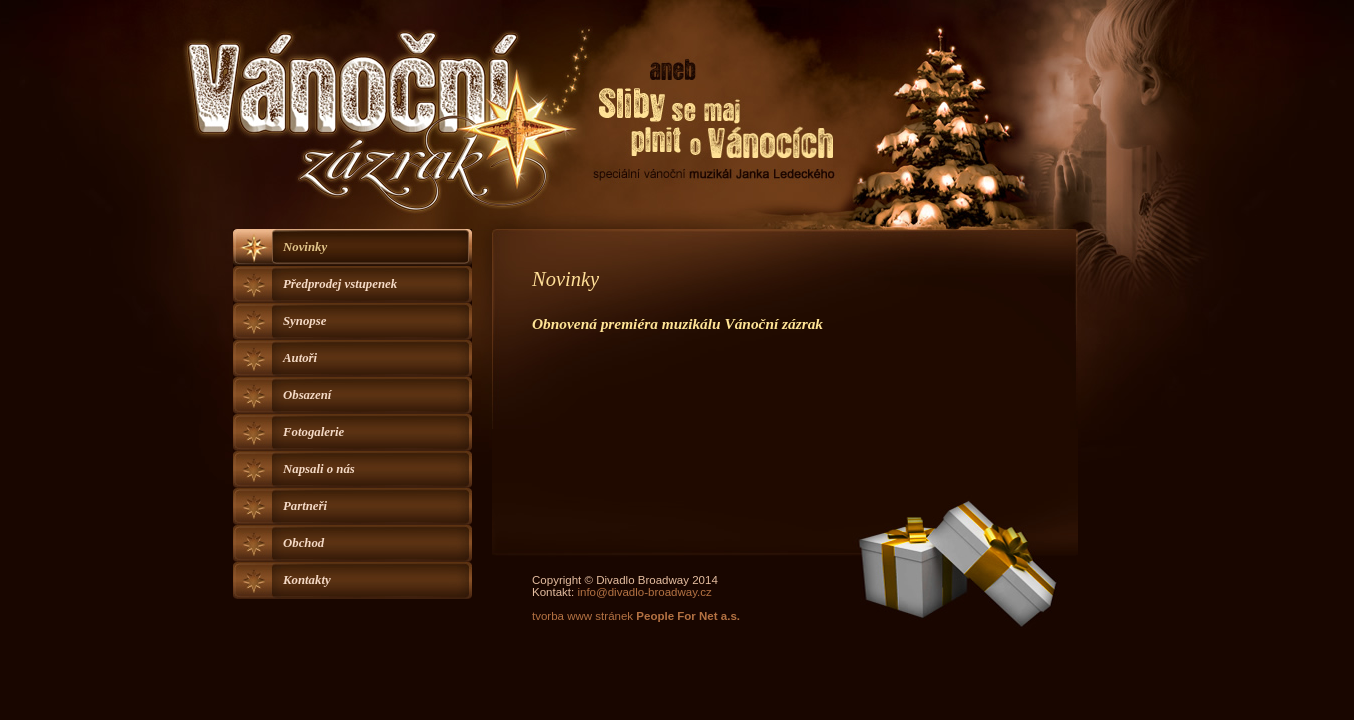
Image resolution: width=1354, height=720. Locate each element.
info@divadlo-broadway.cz (644, 592)
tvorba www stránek (636, 616)
